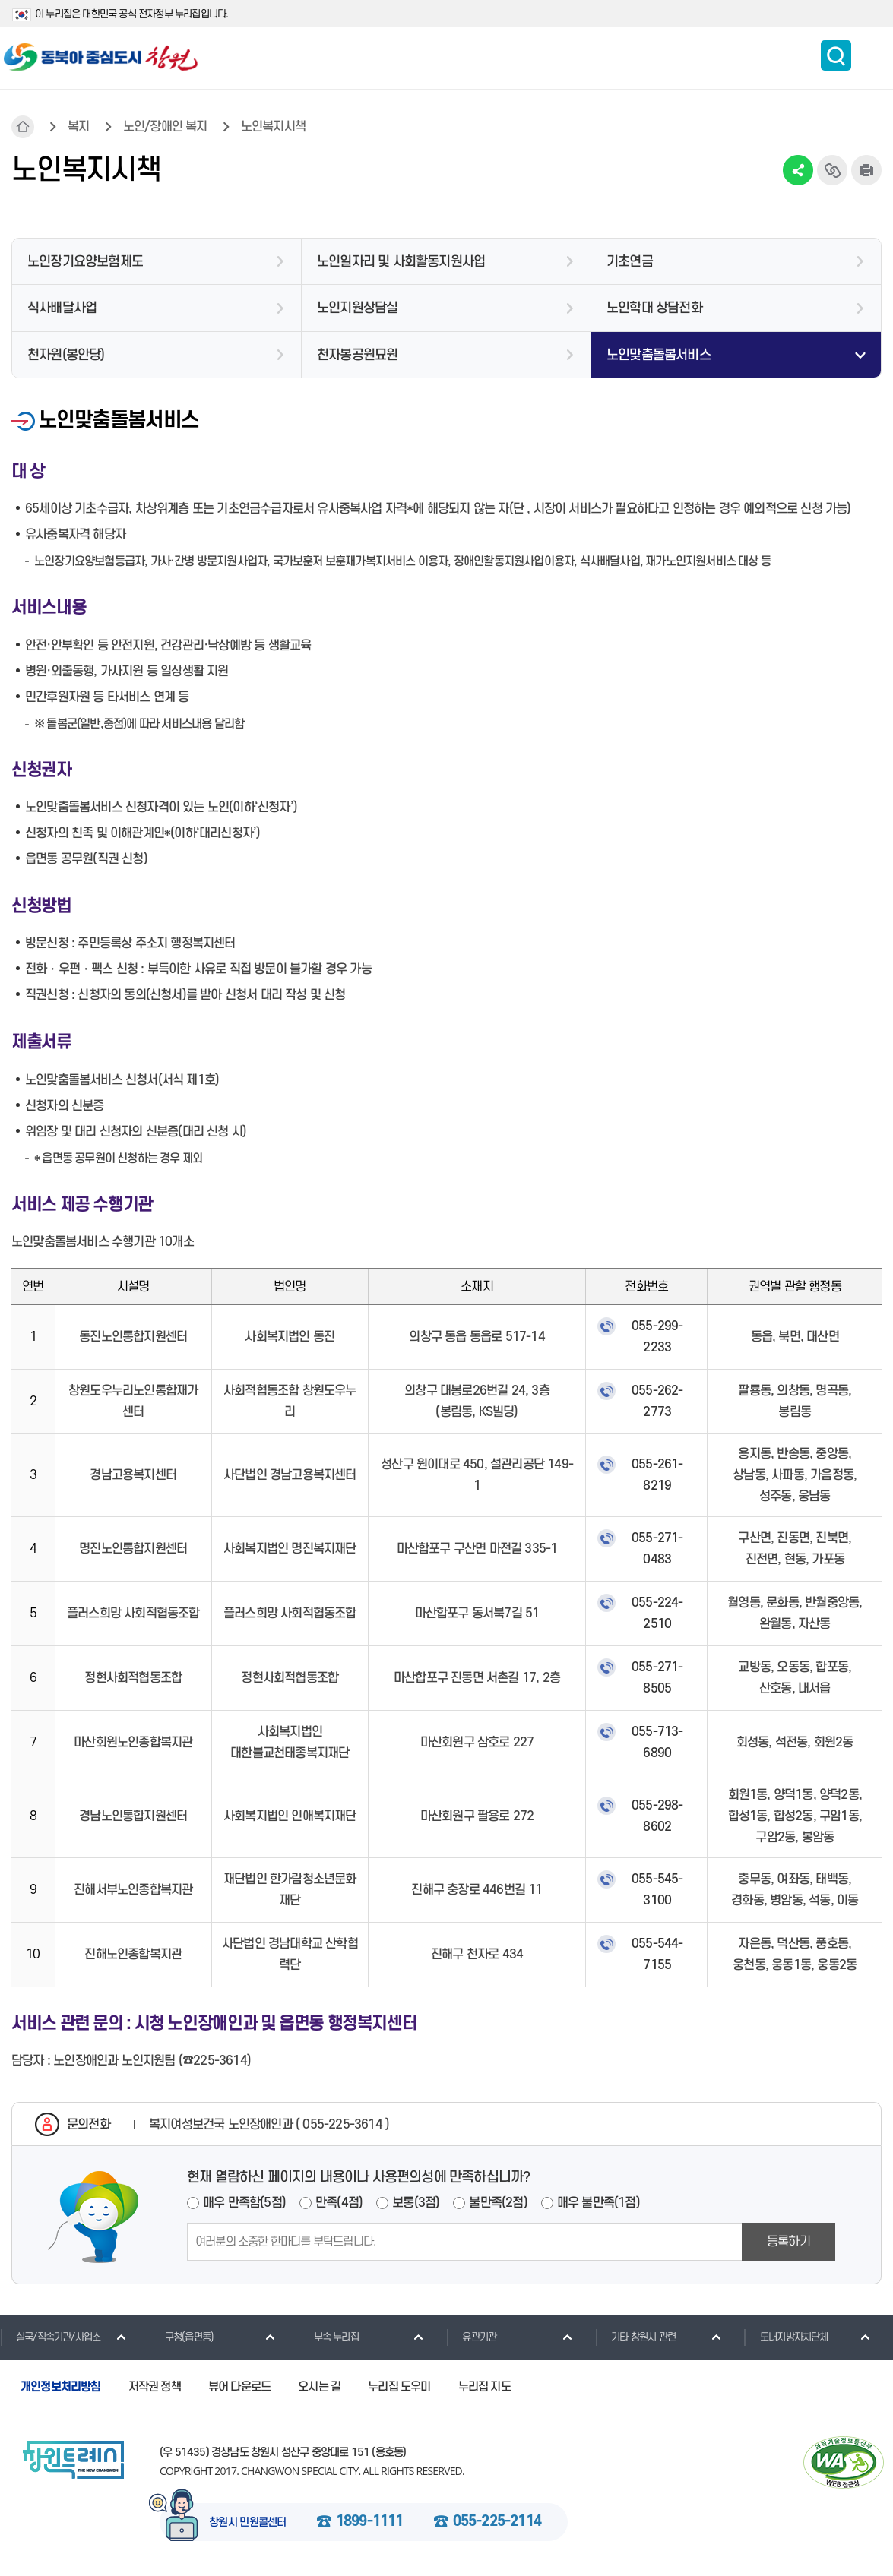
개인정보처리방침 (61, 2387)
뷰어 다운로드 (239, 2387)
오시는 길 (319, 2387)
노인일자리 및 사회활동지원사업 (401, 261)
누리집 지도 (484, 2387)
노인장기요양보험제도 (85, 261)
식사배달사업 (62, 308)
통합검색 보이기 (836, 55)
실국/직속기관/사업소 (50, 2337)
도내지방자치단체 (786, 2337)
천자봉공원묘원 (357, 355)
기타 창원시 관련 (635, 2337)
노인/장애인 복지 (165, 127)
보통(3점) (415, 2203)
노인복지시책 (273, 127)
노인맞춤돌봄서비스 (658, 355)
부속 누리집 (328, 2337)
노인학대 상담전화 (654, 308)
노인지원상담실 (357, 308)
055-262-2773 (657, 1401)
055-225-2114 (497, 2522)
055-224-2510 (657, 1613)
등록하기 (788, 2242)
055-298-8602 (657, 1816)
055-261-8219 (657, 1475)
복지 (78, 127)
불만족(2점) (498, 2203)
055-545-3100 (657, 1890)
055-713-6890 (657, 1742)
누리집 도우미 (399, 2387)
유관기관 (471, 2337)
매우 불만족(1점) (598, 2203)
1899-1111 (370, 2522)
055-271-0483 (657, 1548)
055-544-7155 (657, 1954)
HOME (22, 126)
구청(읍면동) (181, 2337)
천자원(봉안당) (66, 355)
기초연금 (629, 261)
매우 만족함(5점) (244, 2203)
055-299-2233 (657, 1337)
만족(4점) (339, 2203)
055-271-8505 (657, 1678)
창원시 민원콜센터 (248, 2523)
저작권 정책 (154, 2387)
